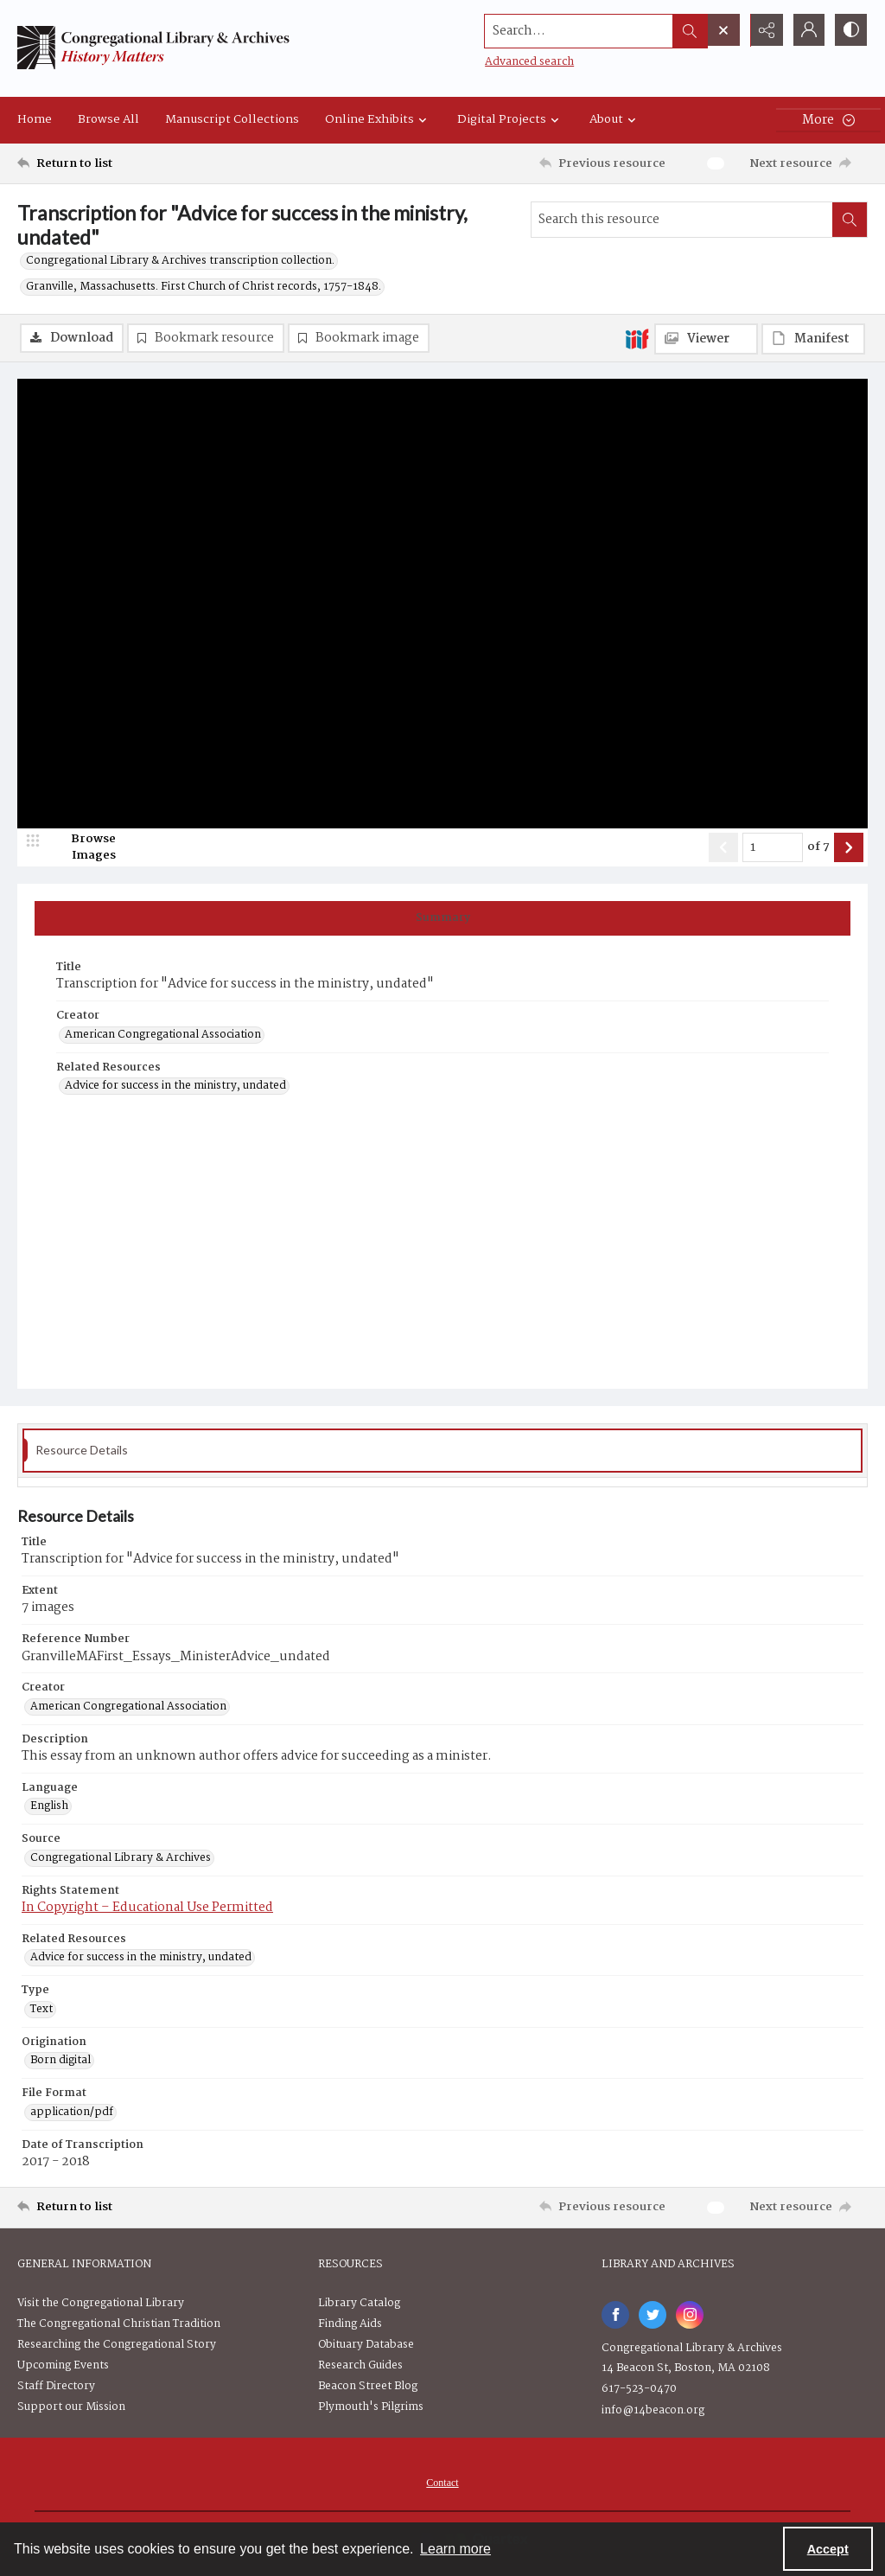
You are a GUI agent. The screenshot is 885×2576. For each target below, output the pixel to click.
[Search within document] (849, 219)
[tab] (442, 919)
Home (34, 119)
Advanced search (526, 61)
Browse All (108, 119)
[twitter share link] (652, 2315)
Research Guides (360, 2365)
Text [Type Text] (41, 2009)
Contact (442, 2483)
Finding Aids (350, 2324)
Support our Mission (71, 2407)
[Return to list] (132, 163)
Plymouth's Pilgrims (370, 2407)
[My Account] (807, 30)
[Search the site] (576, 30)
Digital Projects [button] (510, 119)
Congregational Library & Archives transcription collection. (180, 261)
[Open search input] (720, 30)
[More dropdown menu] (828, 120)
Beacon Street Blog (367, 2386)
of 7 (818, 848)
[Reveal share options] (764, 30)
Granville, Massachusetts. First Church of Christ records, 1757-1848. (203, 287)
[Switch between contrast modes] (850, 30)
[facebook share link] (615, 2315)
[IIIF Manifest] (813, 339)
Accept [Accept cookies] (828, 2549)
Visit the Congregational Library (100, 2303)
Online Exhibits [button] (378, 119)
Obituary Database (366, 2345)
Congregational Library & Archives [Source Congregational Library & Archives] (120, 1858)
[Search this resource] (682, 219)
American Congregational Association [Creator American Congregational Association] (163, 1035)
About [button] (614, 119)
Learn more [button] (455, 2548)
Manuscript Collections (232, 119)
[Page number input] (772, 848)
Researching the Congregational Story (116, 2345)
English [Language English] (49, 1807)
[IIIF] (637, 338)
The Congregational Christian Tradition (118, 2324)
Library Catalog (359, 2303)
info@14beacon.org (653, 2410)
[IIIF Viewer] (706, 339)
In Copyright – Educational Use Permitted (147, 1908)
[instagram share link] (690, 2315)
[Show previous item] (723, 848)
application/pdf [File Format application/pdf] (71, 2112)
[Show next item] (848, 848)
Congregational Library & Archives (692, 2348)
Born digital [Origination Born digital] (60, 2061)
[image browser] (82, 848)
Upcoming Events (63, 2365)
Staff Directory (56, 2386)
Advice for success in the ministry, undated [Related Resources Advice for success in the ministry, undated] (175, 1087)
